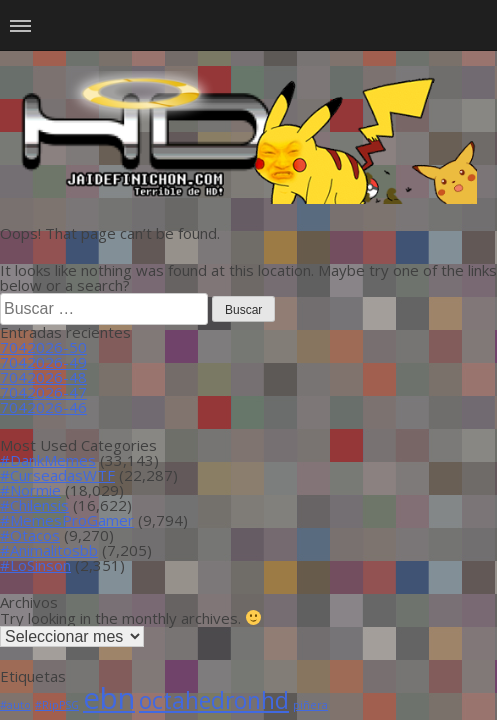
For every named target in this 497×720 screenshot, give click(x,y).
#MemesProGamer (67, 520)
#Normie (30, 490)
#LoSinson (35, 565)
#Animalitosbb (49, 550)
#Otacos (30, 535)
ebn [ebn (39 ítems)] (109, 698)
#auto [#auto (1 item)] (15, 705)
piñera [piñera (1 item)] (310, 705)
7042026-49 (43, 362)
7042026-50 (43, 347)
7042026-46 (43, 407)
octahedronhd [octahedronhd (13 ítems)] (214, 700)
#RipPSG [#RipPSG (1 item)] (57, 705)
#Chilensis (34, 505)
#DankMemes (48, 460)
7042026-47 (43, 392)
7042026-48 (43, 377)
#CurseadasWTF (57, 475)
